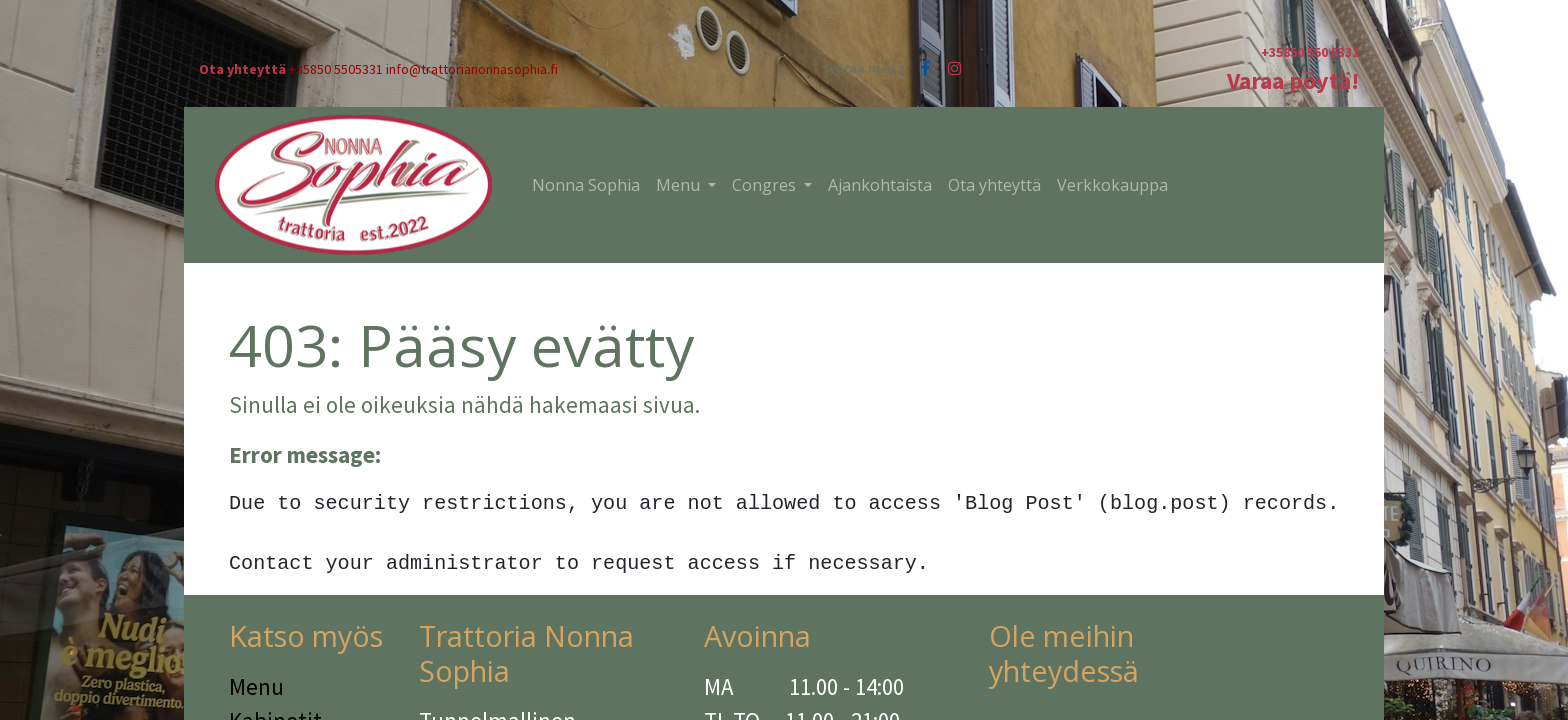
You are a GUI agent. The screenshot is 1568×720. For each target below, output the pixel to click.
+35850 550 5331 (1310, 52)
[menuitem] (586, 185)
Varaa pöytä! (1293, 80)
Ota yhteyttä (242, 69)
